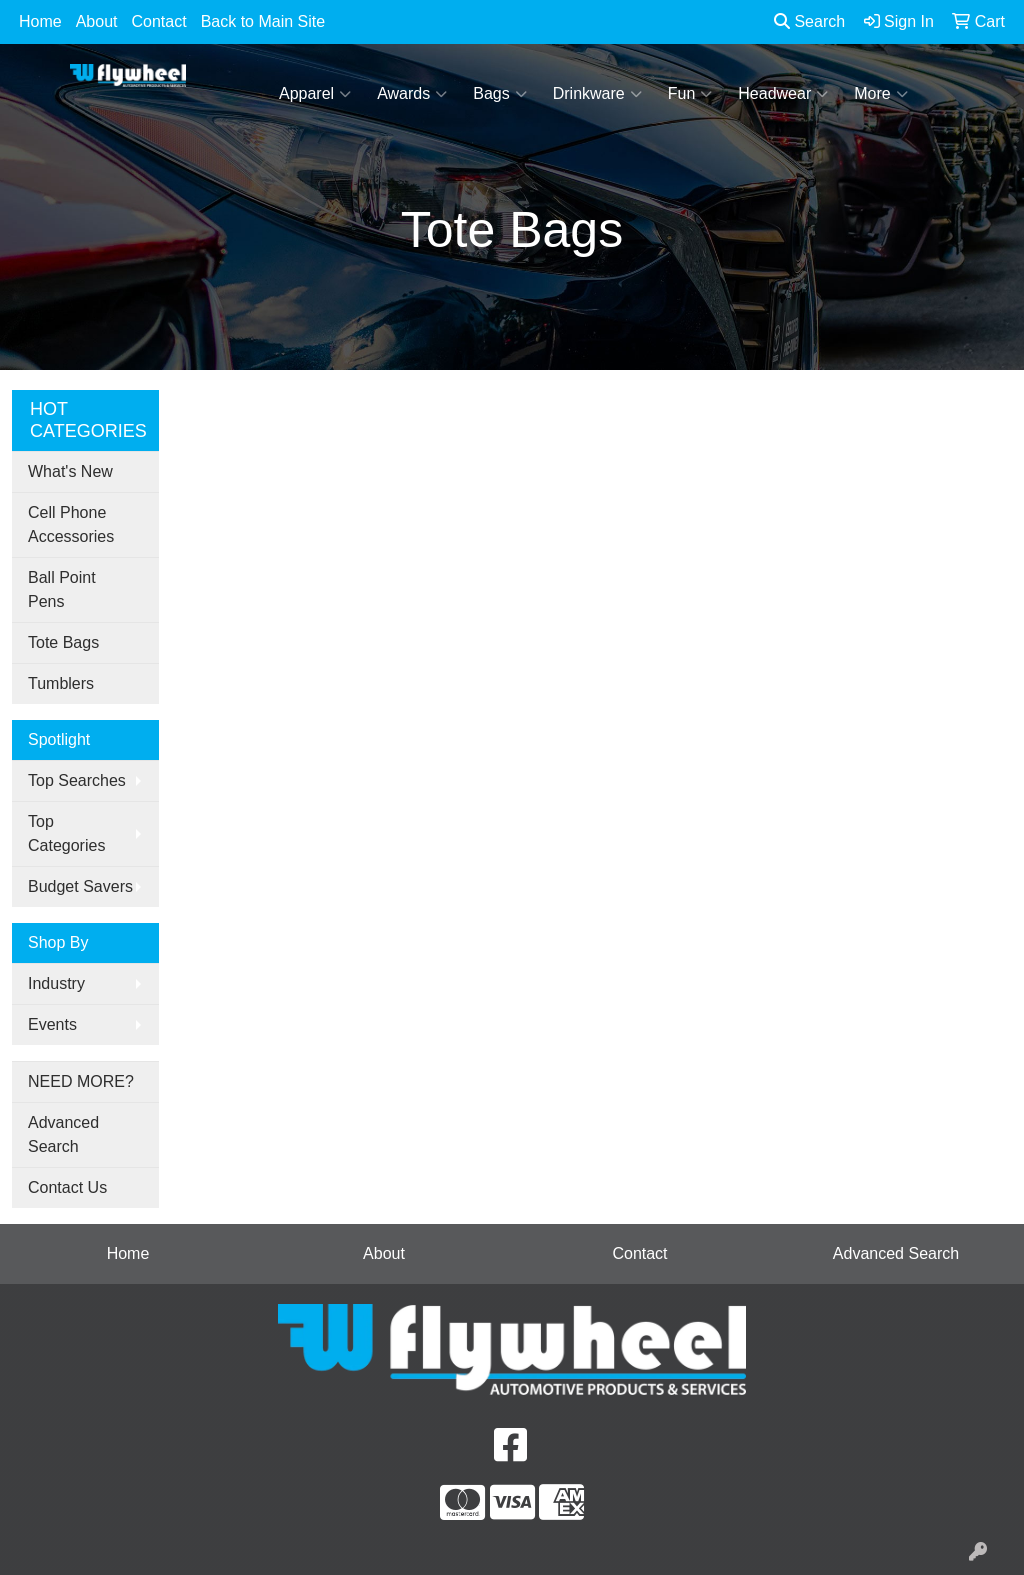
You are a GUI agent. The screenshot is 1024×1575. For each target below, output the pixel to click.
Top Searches (77, 780)
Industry (56, 983)
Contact (159, 21)
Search (809, 21)
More (880, 94)
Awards (412, 94)
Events (52, 1024)
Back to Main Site (263, 21)
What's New (70, 471)
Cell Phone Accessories (71, 524)
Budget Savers (80, 886)
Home (40, 21)
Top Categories (66, 833)
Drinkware (597, 94)
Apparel (315, 94)
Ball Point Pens (62, 589)
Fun (690, 94)
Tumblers (61, 683)
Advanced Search (63, 1134)
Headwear (783, 94)
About (97, 21)
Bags (499, 94)
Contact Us (67, 1187)
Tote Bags (63, 642)
